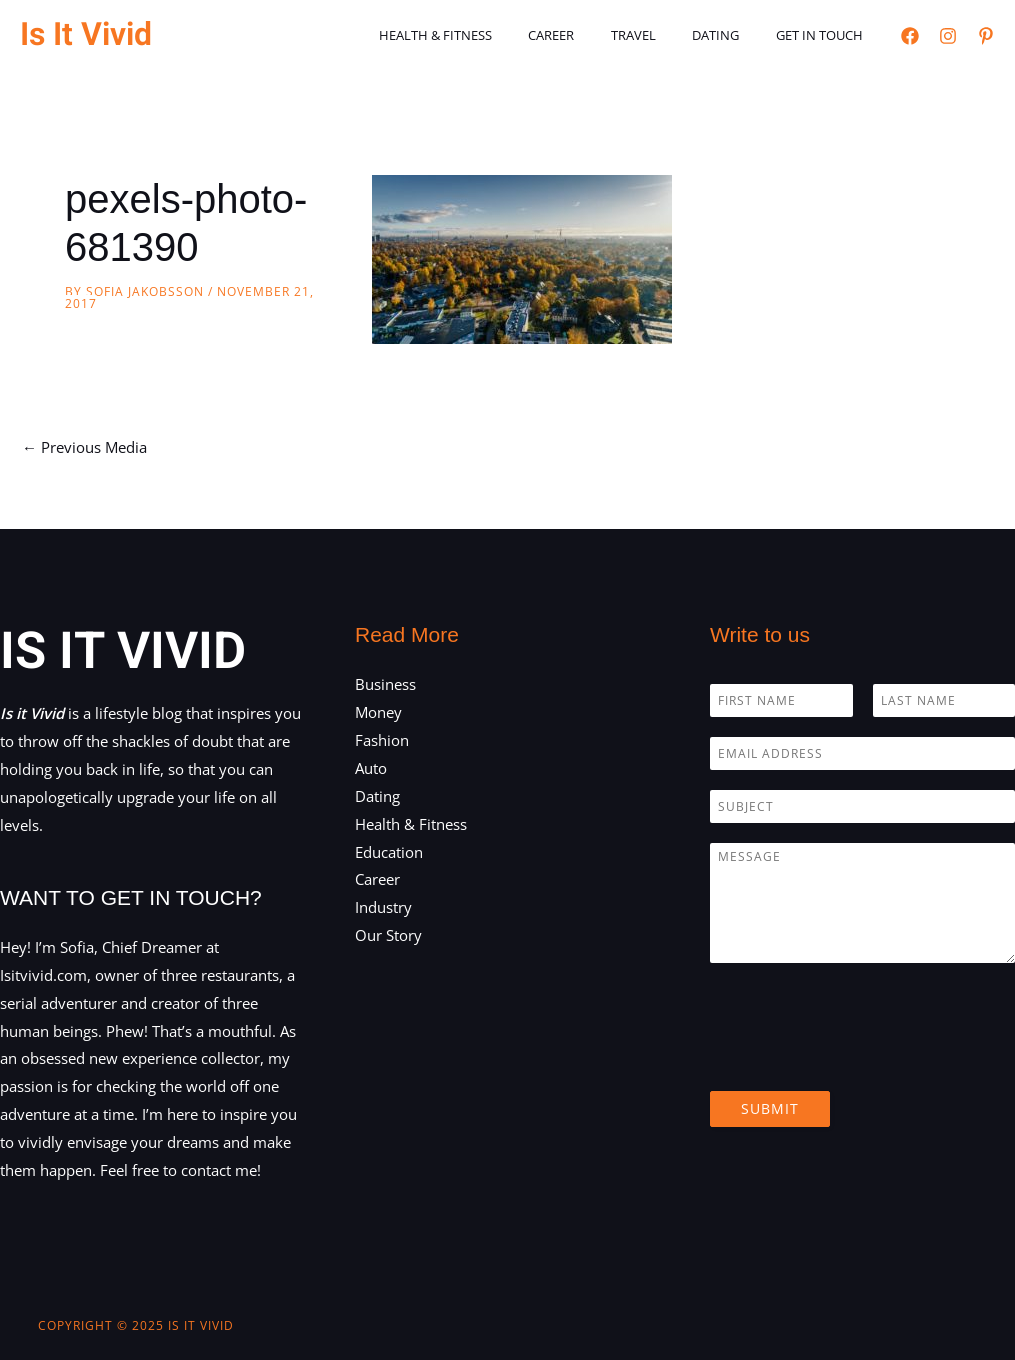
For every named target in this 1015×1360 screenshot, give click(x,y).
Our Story (388, 935)
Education (389, 852)
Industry (383, 907)
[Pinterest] (986, 36)
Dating (731, 35)
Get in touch (824, 35)
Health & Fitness (482, 35)
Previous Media (84, 447)
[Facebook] (910, 36)
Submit (770, 1108)
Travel (659, 35)
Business (385, 684)
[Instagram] (948, 36)
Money (378, 712)
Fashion (382, 740)
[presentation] (862, 1058)
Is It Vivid (86, 34)
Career (588, 35)
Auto (371, 768)
